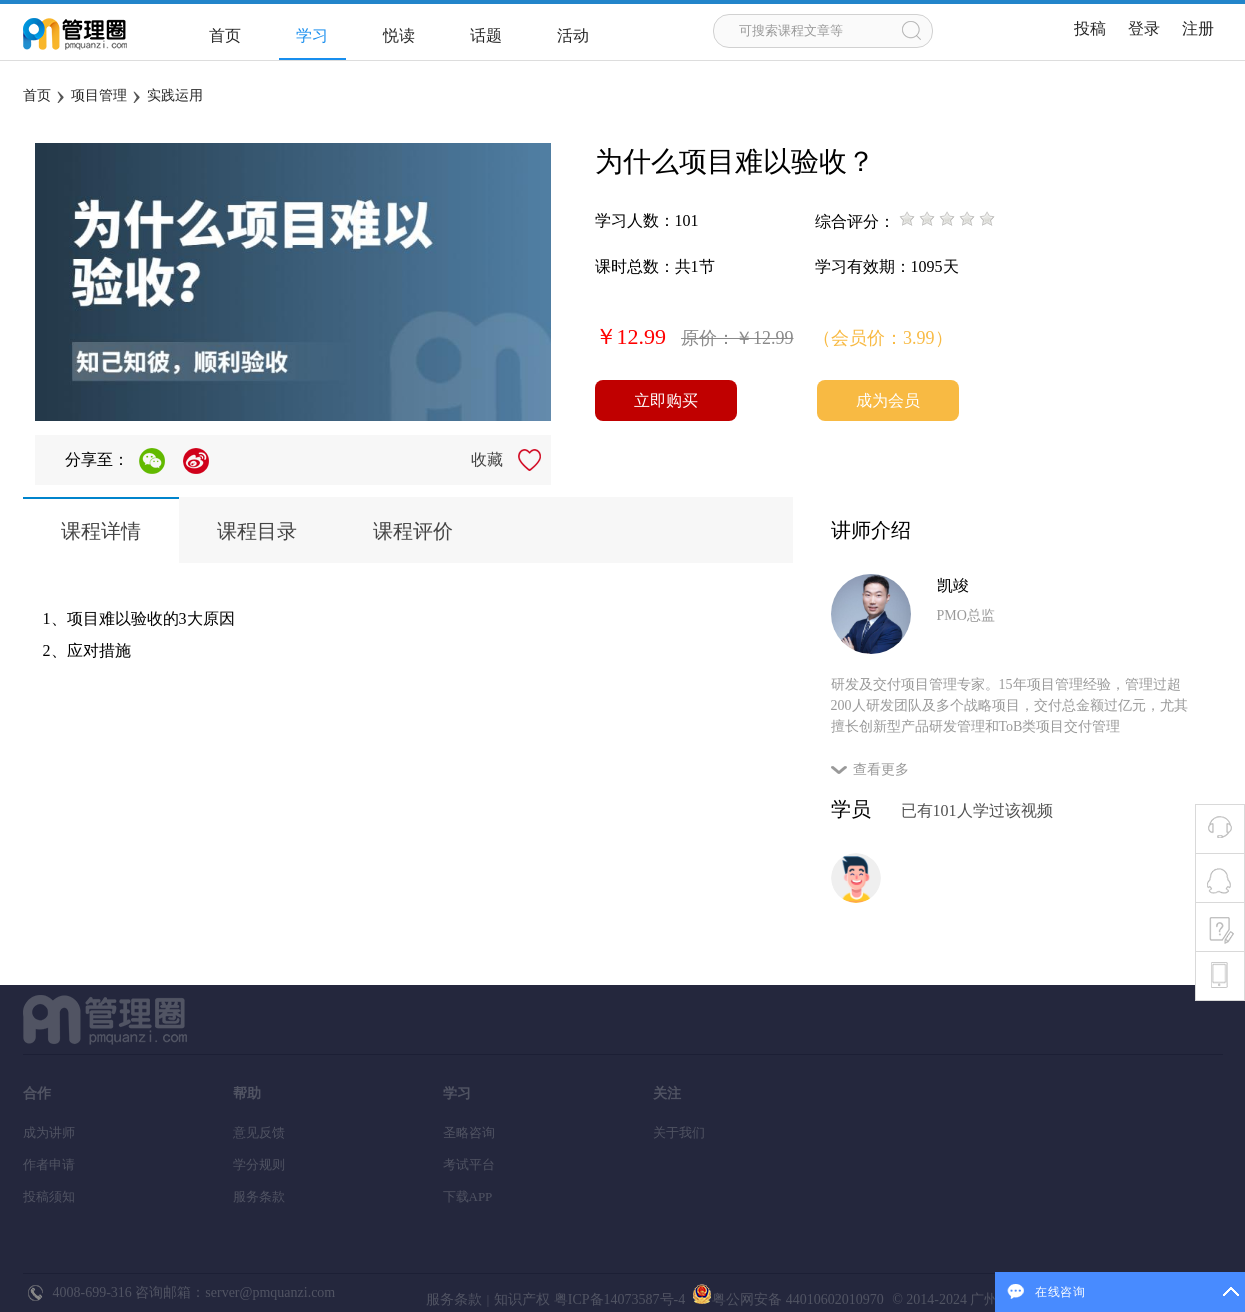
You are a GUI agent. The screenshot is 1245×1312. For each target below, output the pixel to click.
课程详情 (101, 531)
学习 (312, 35)
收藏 (487, 459)
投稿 (1090, 28)
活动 (573, 35)
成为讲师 (49, 1132)
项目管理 (99, 95)
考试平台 (469, 1164)
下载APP (468, 1196)
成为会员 (888, 400)
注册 (1198, 28)
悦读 (399, 35)
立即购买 (666, 400)
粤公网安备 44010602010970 (786, 1299)
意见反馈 (259, 1132)
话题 (486, 35)
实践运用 (175, 95)
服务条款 (259, 1196)
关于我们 (679, 1132)
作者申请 (49, 1164)
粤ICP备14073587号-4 (617, 1299)
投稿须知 (49, 1196)
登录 (1144, 28)
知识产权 (522, 1299)
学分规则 (259, 1164)
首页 (225, 35)
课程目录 (257, 531)
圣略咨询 (469, 1132)
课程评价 (413, 531)
